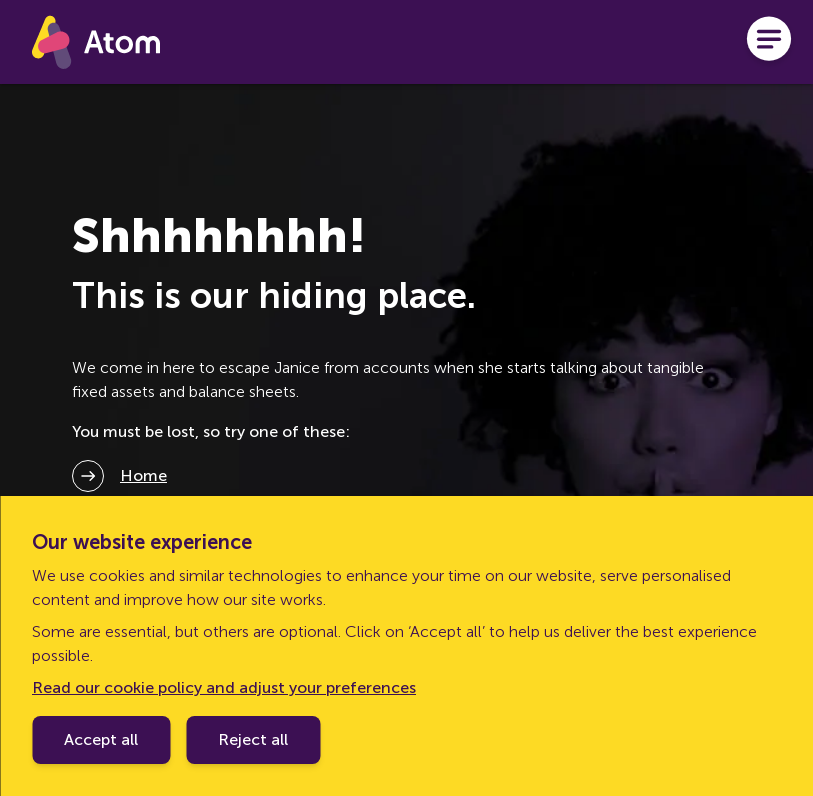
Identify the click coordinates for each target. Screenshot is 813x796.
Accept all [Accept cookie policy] (101, 739)
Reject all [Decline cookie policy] (253, 739)
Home (143, 475)
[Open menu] (769, 42)
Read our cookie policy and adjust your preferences (224, 687)
